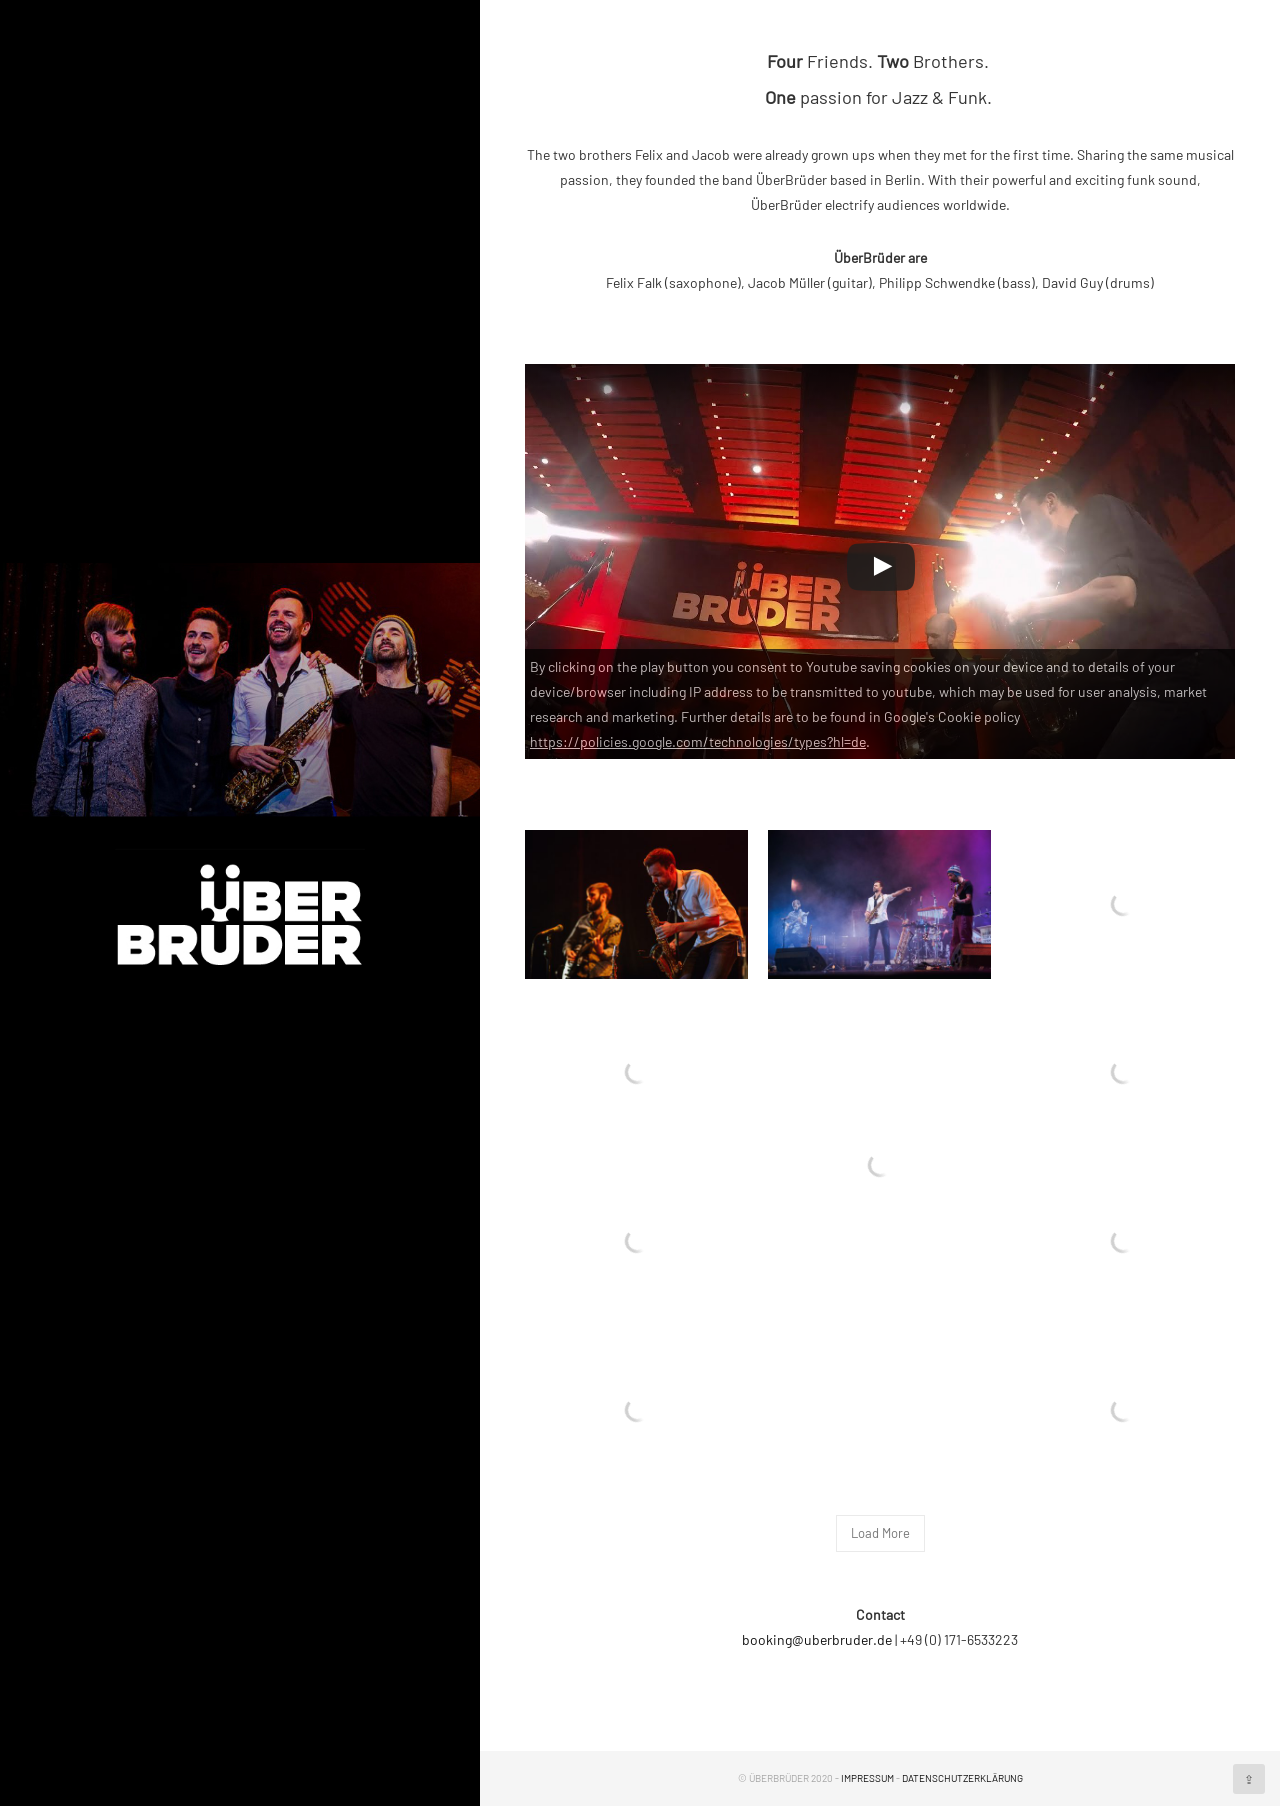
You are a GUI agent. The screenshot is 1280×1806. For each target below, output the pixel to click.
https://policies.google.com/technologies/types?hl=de (698, 741)
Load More (880, 1533)
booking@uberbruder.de (817, 1639)
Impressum (867, 1778)
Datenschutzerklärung (962, 1778)
